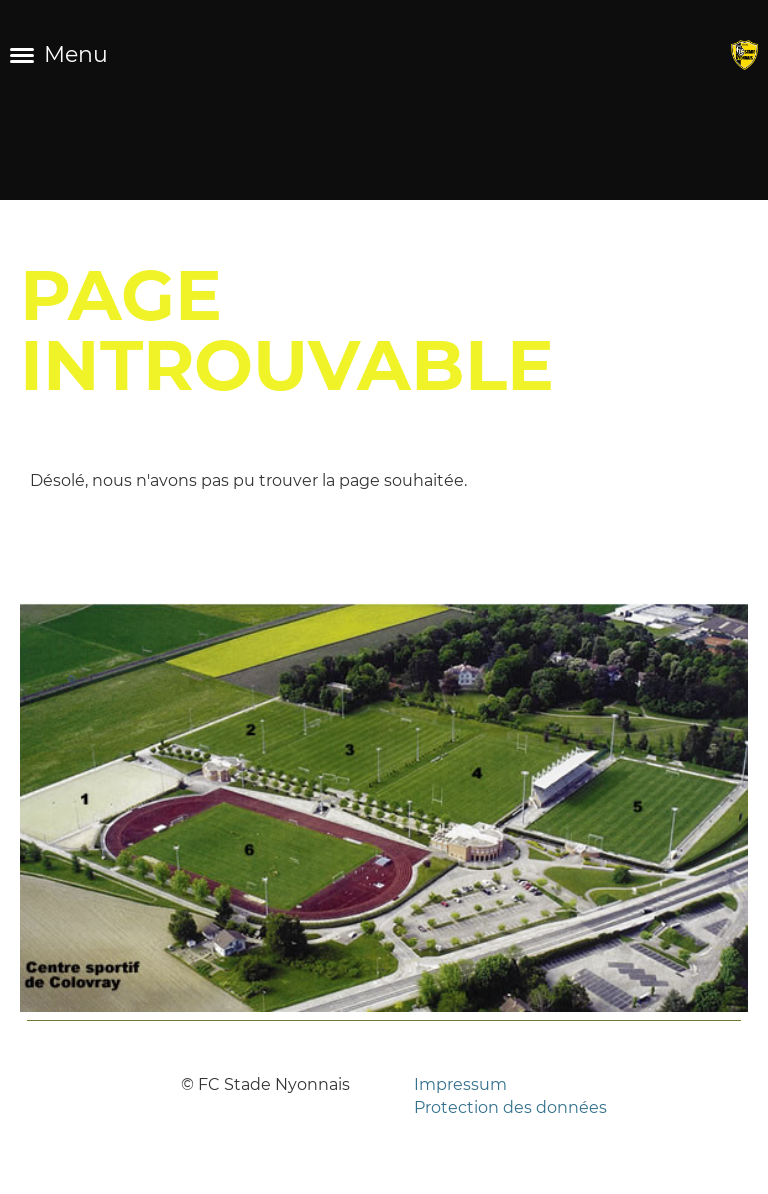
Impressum (460, 1084)
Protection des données (510, 1107)
